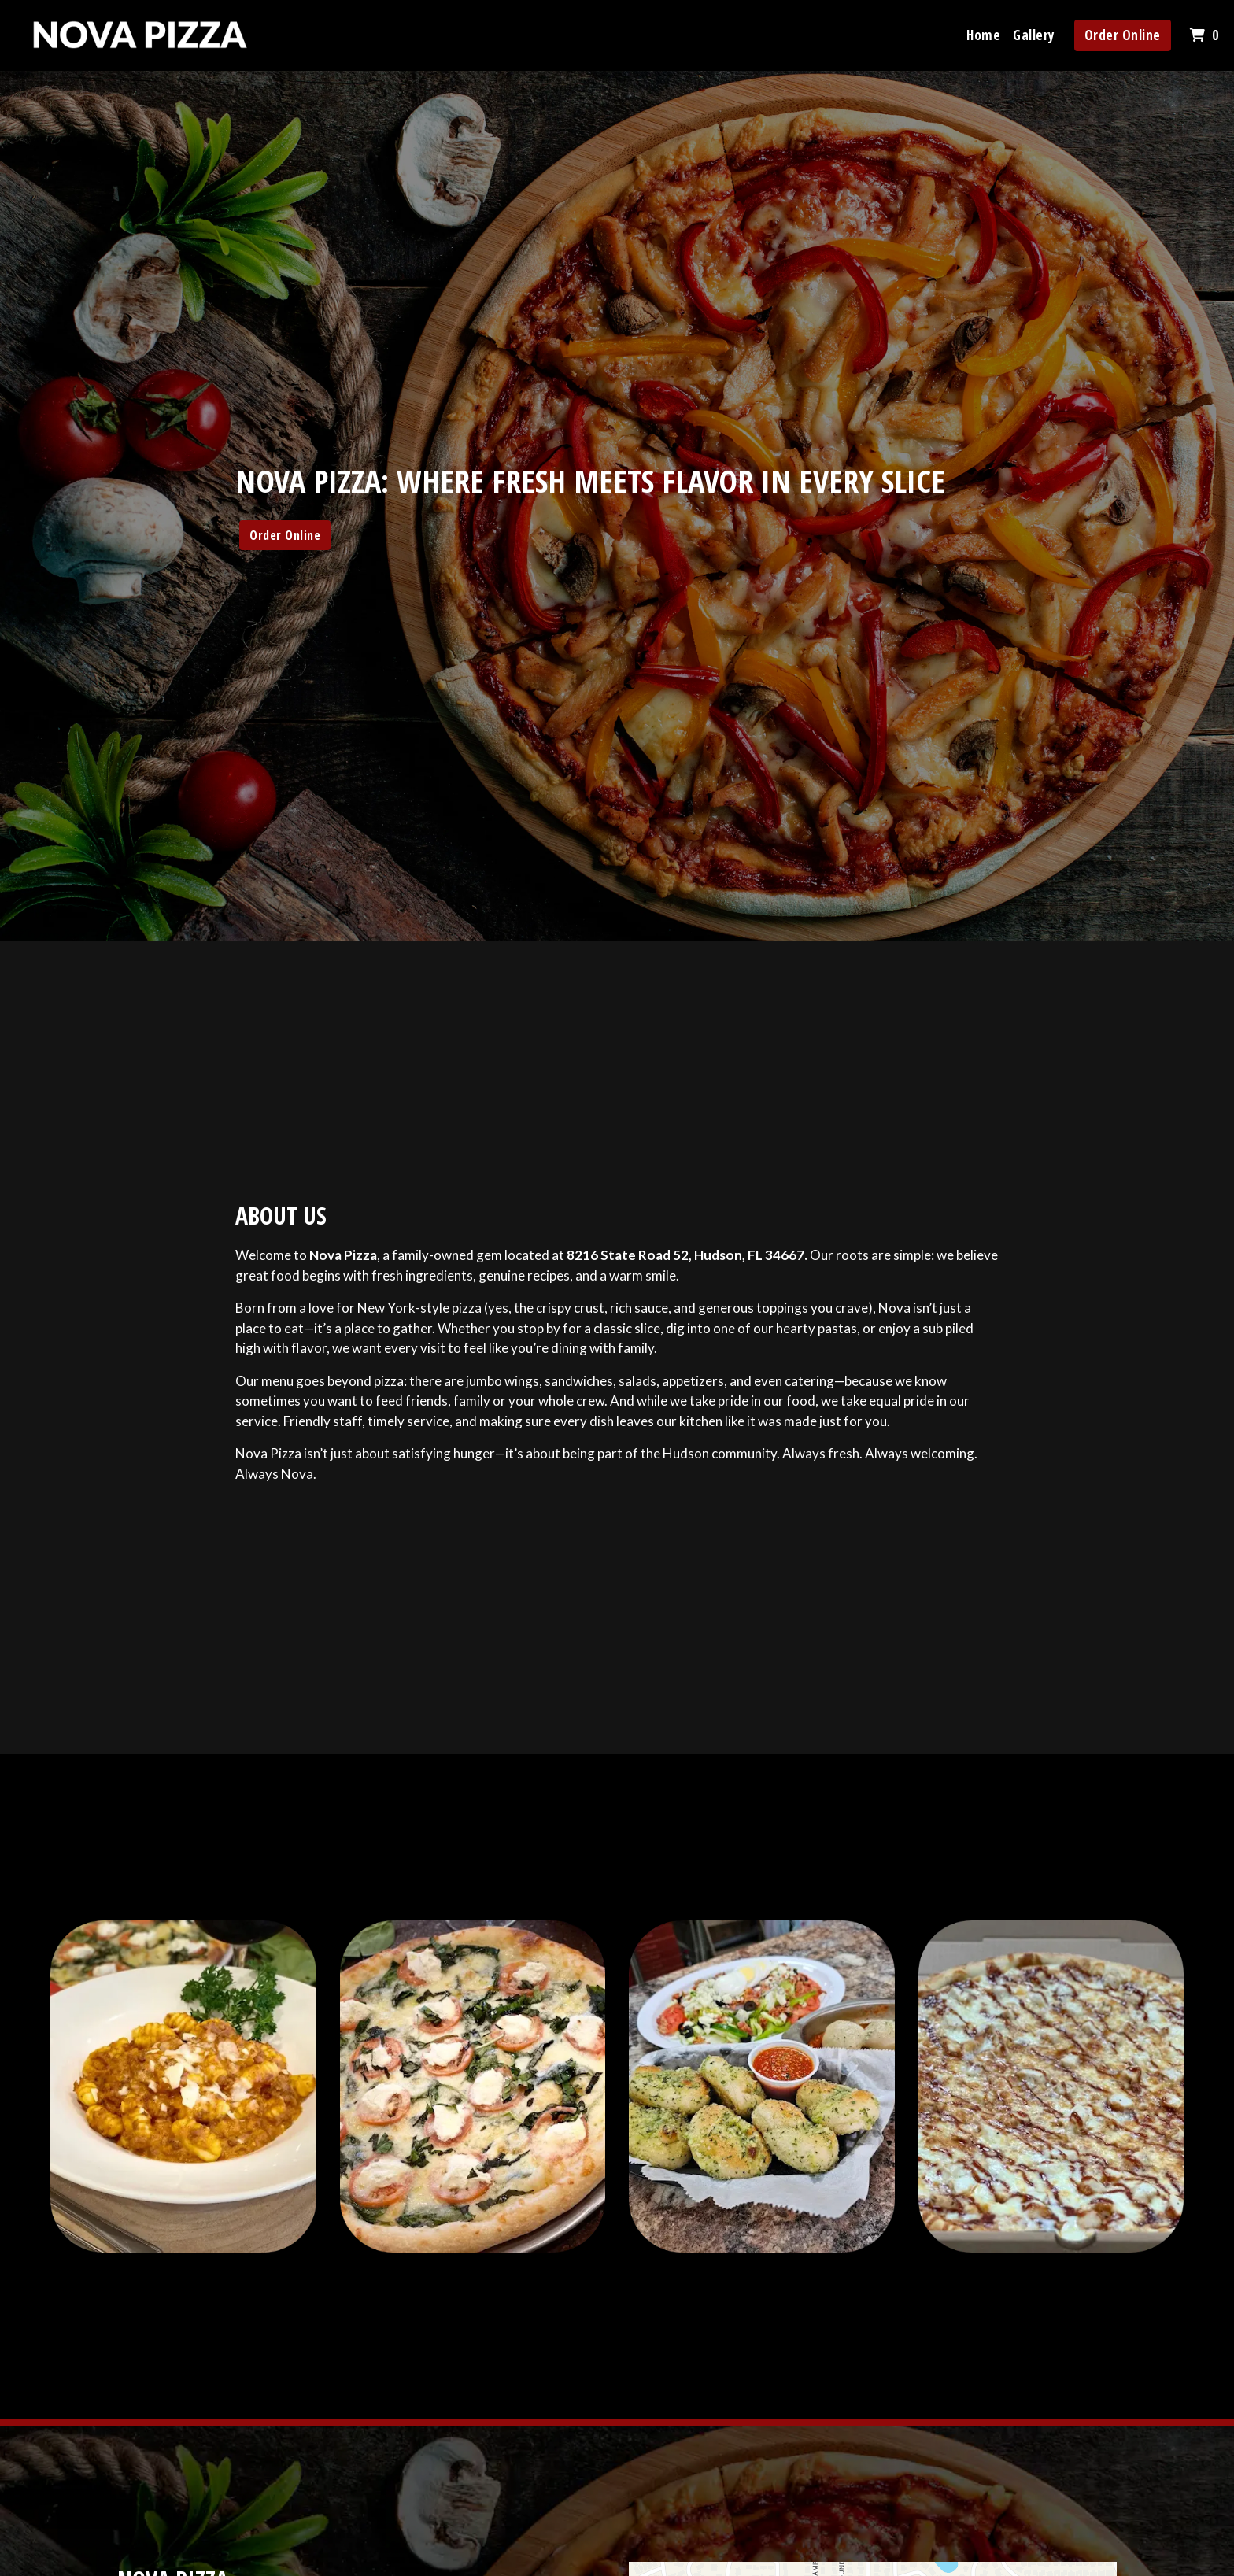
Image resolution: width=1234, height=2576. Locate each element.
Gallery (1034, 35)
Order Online (1122, 35)
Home (983, 35)
